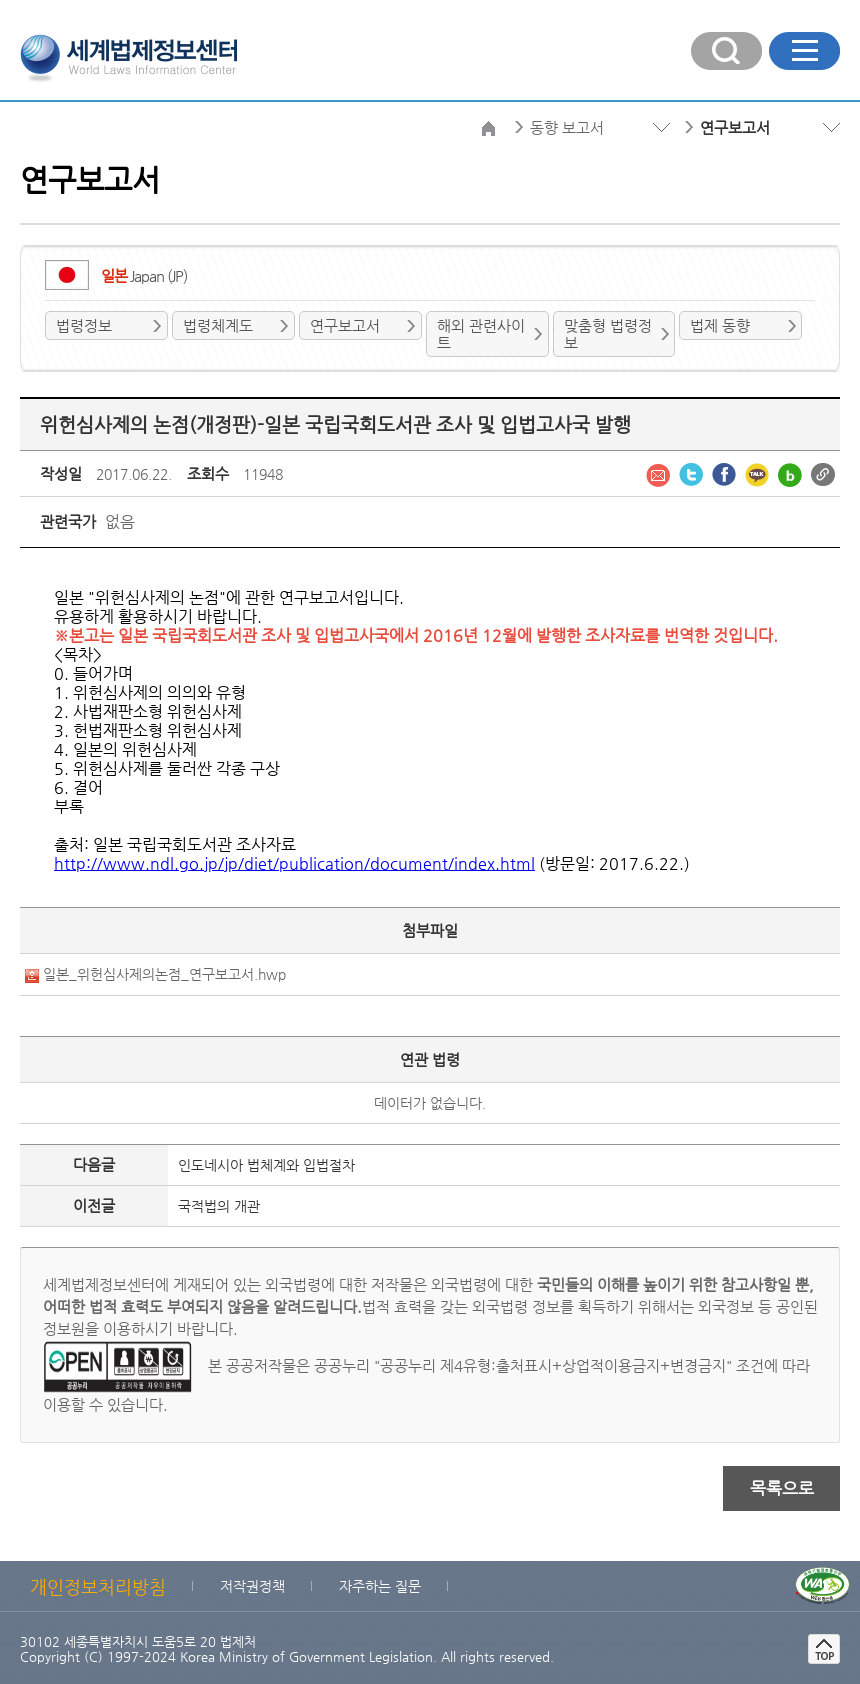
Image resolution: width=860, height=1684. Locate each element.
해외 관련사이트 (481, 334)
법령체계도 (218, 325)
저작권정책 (252, 1586)
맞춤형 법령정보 (608, 334)
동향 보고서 (567, 127)
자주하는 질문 (380, 1586)
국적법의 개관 (219, 1206)
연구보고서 (345, 325)
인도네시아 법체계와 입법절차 (266, 1165)
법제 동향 (720, 325)
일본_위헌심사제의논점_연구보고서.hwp (164, 974)
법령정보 (84, 325)
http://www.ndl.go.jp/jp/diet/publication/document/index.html (294, 863)
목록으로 (782, 1488)
